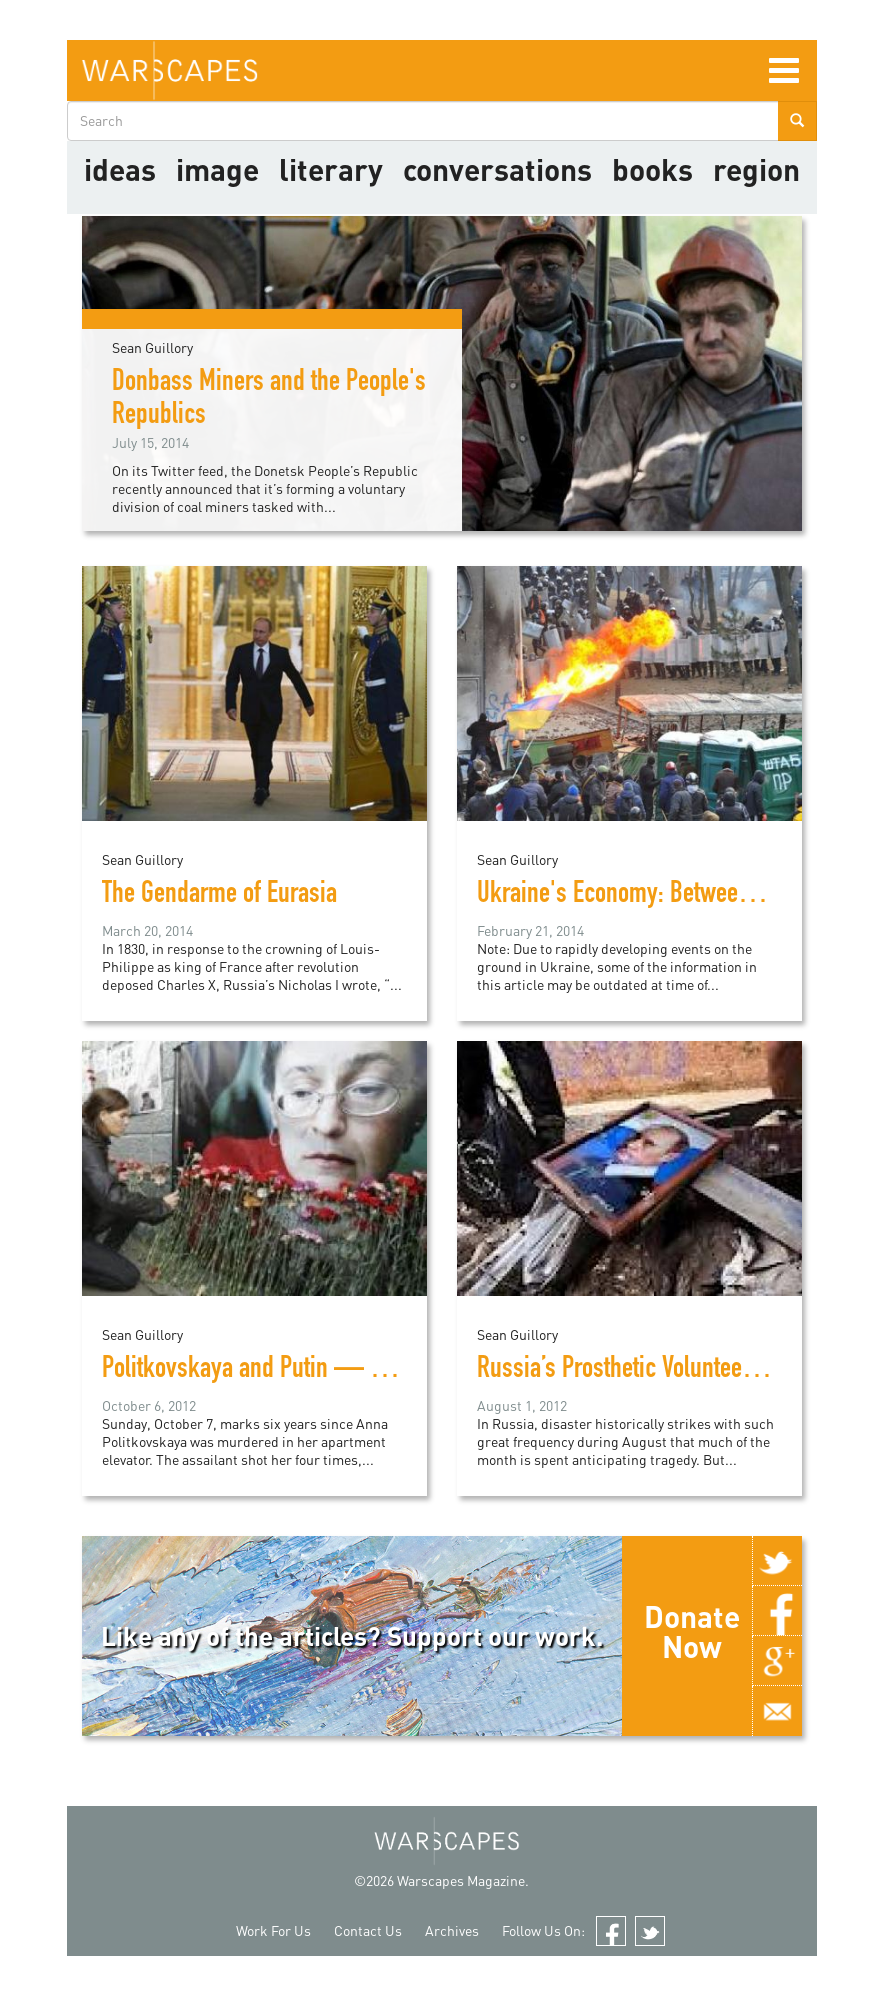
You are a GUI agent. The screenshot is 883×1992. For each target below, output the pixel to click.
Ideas (120, 169)
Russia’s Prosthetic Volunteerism (631, 1371)
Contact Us (368, 1930)
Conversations (497, 169)
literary (331, 169)
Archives (452, 1930)
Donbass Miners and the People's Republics (269, 400)
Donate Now (692, 1631)
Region (756, 169)
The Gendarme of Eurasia (219, 896)
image (217, 169)
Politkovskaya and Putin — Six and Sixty (296, 1371)
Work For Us (273, 1930)
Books (652, 169)
